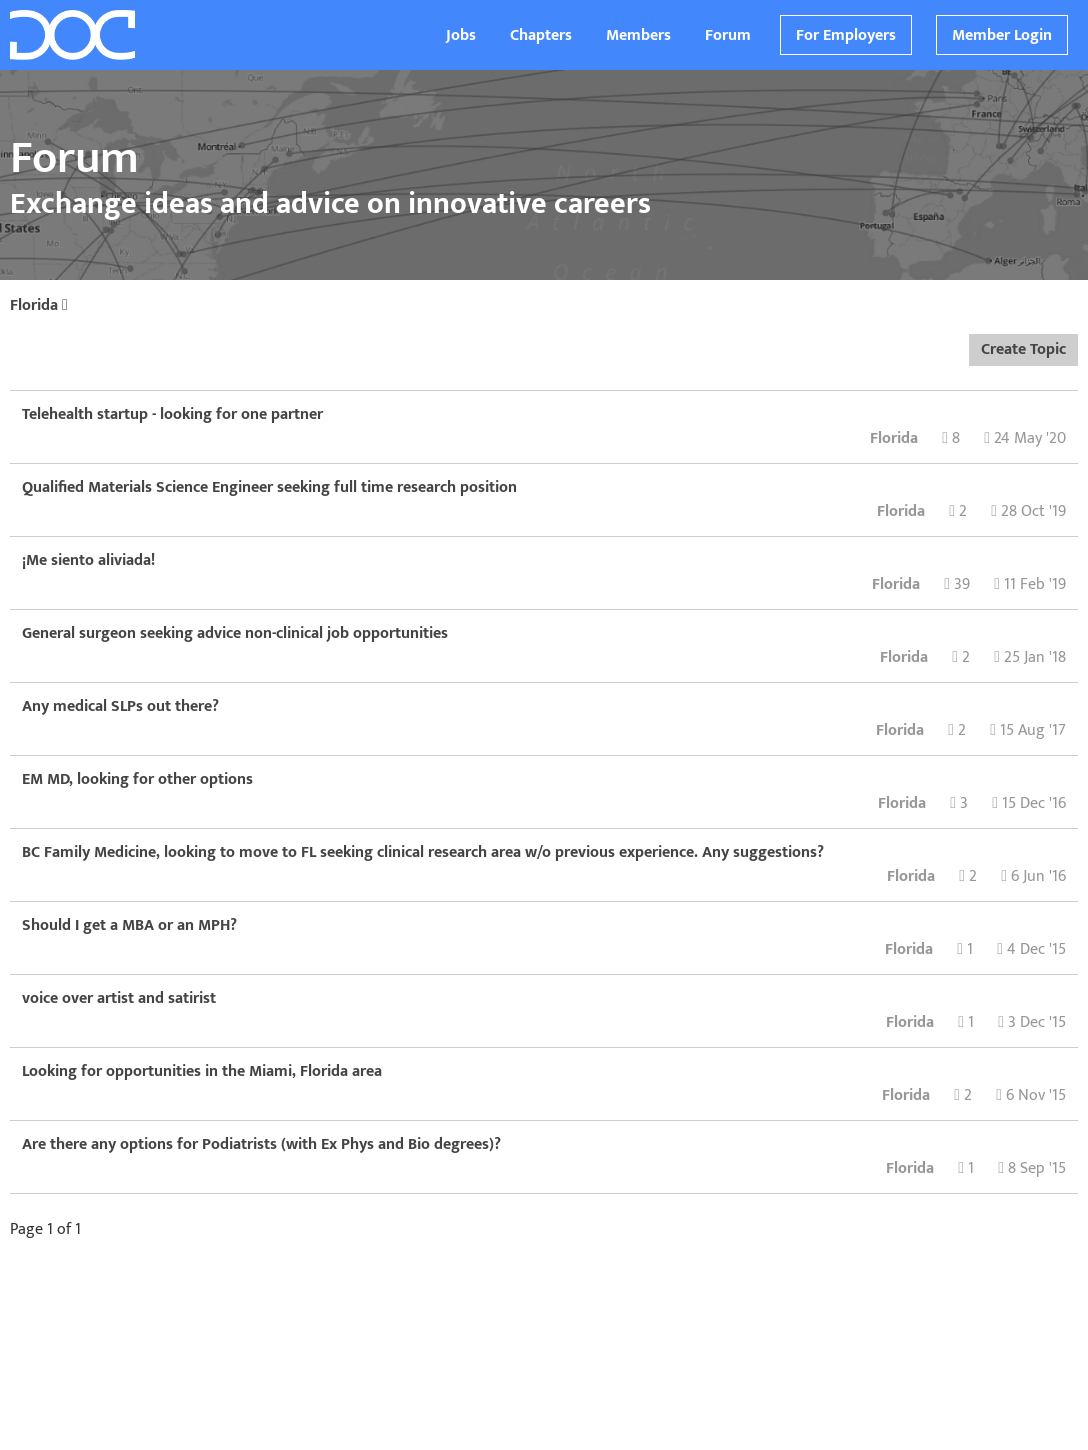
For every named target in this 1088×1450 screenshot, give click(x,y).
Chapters (541, 35)
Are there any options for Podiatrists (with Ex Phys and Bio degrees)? (261, 1144)
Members (638, 35)
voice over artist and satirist (119, 998)
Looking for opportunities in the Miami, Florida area (202, 1071)
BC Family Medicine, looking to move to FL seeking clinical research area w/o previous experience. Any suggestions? (423, 852)
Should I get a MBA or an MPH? (129, 925)
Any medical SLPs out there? (120, 706)
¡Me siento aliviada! (88, 560)
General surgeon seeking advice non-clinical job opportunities (235, 633)
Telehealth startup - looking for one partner (172, 414)
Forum (728, 35)
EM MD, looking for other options (137, 779)
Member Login (1002, 35)
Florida (39, 305)
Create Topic (1023, 349)
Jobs (461, 35)
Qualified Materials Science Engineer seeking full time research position (269, 487)
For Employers (846, 35)
